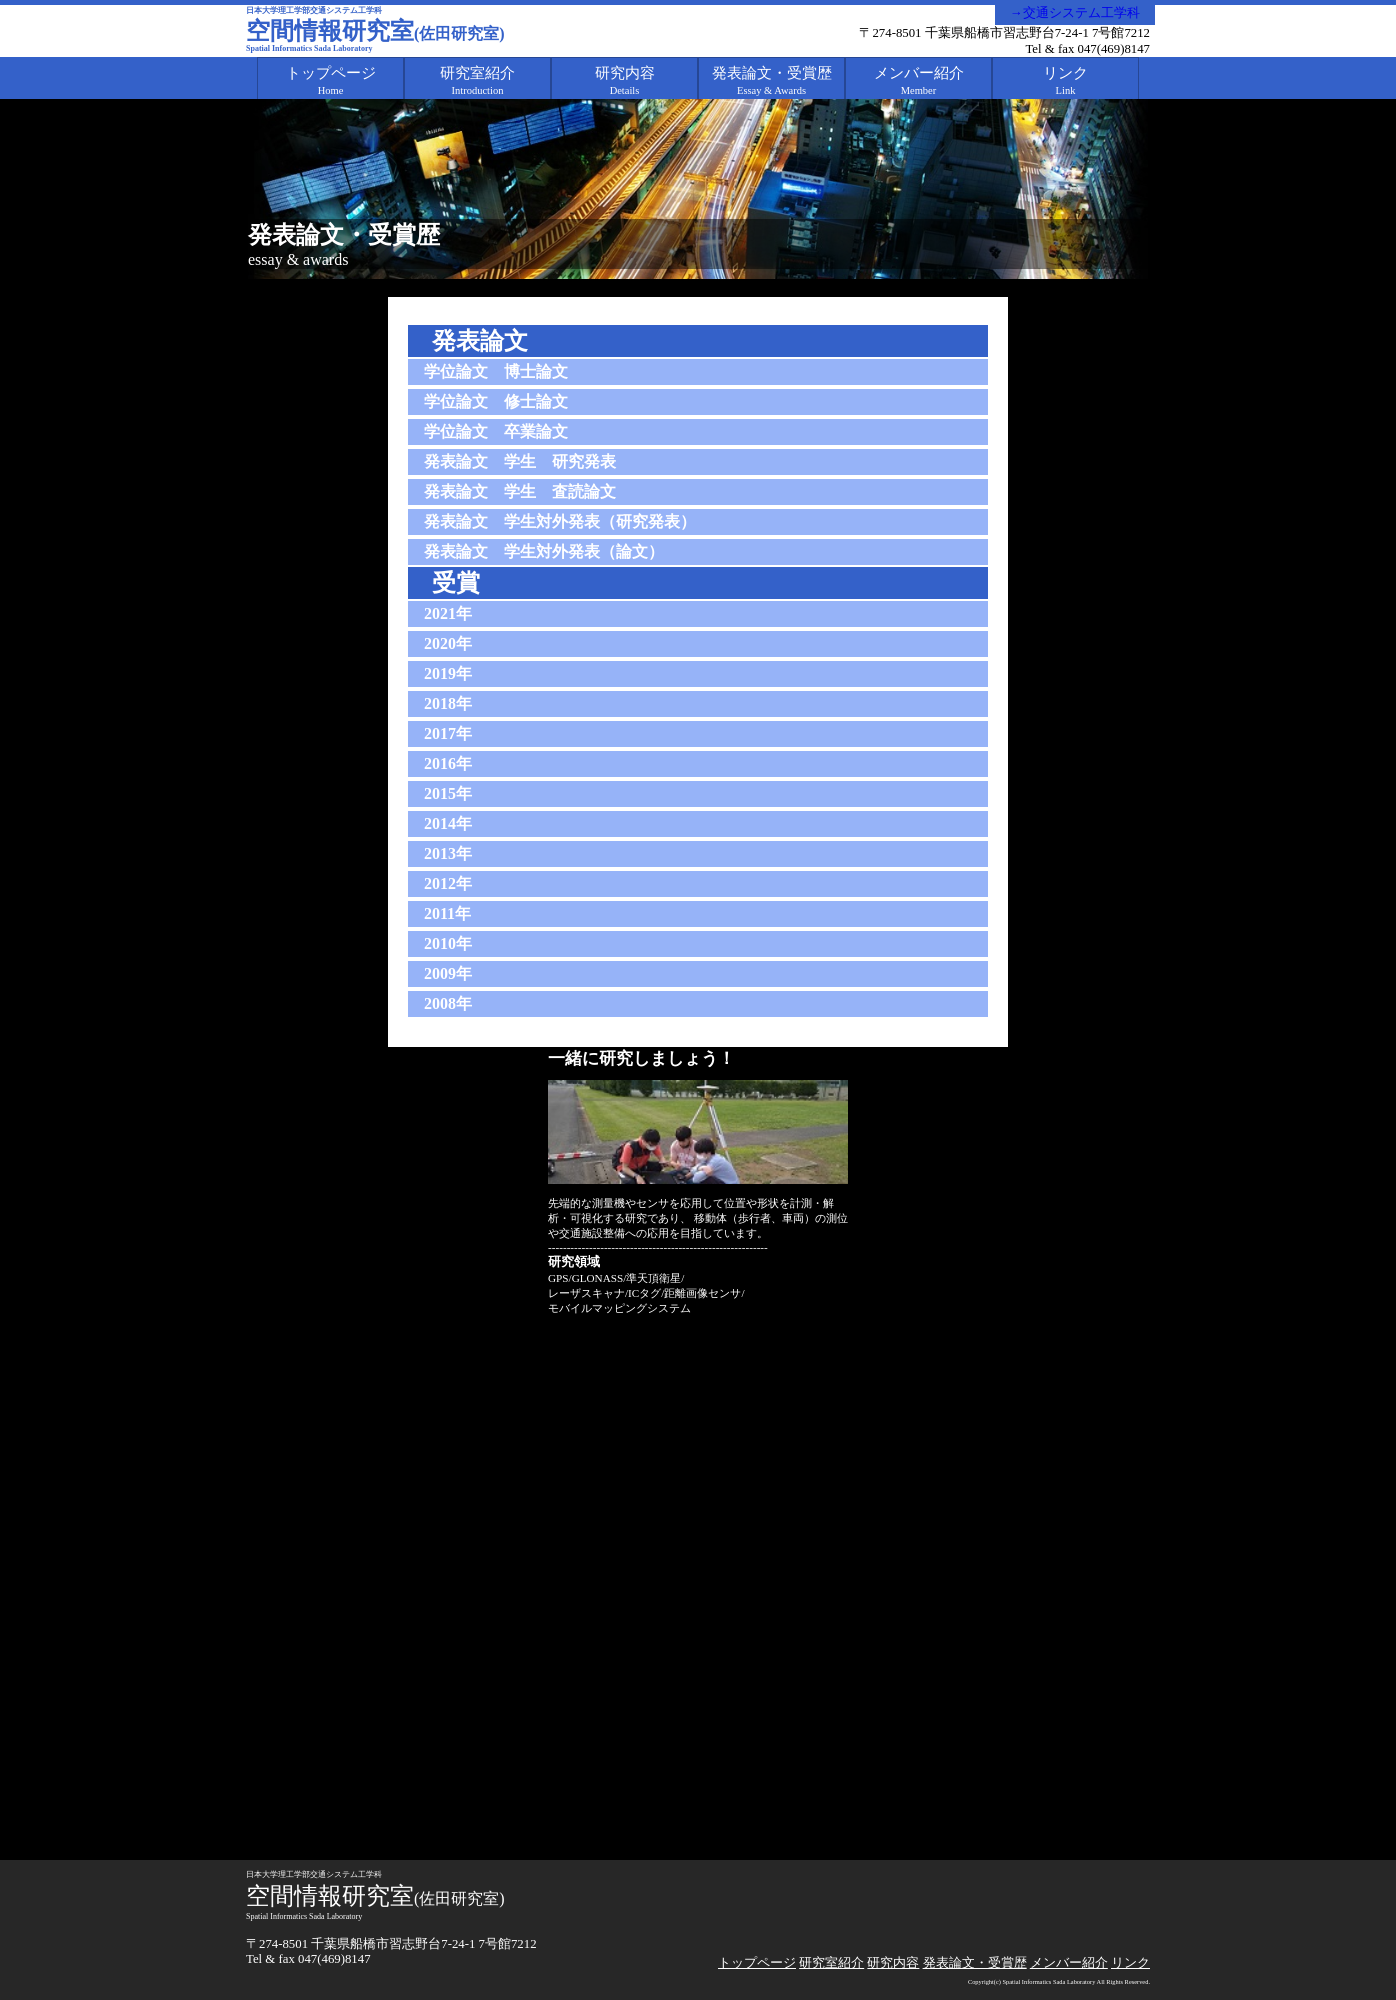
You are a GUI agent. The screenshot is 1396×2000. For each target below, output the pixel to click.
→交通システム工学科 (1075, 13)
